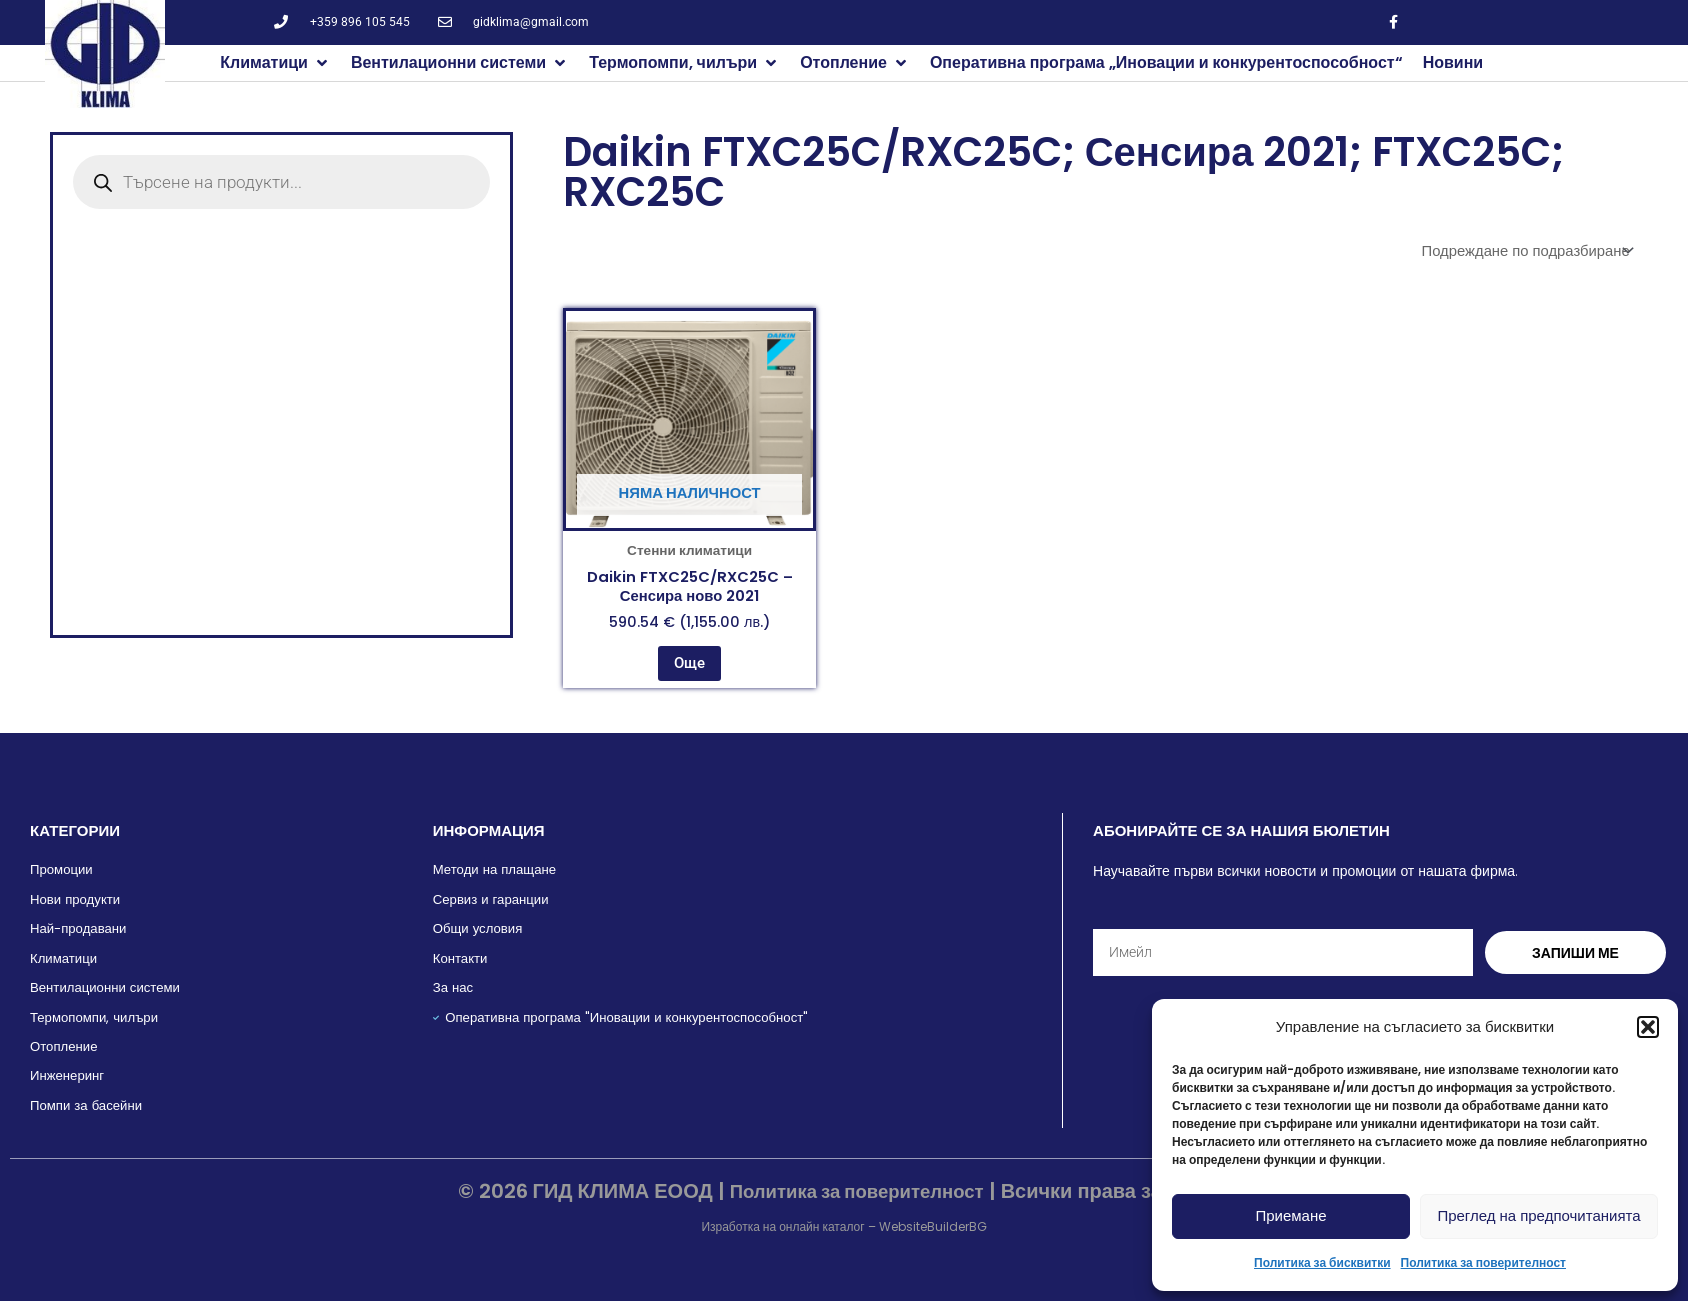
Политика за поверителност (1483, 1262)
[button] (1648, 1027)
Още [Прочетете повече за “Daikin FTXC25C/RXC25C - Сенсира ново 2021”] (690, 674)
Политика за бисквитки (1322, 1262)
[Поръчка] (1517, 251)
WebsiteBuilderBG (933, 1226)
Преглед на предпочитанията (1538, 1215)
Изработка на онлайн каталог (782, 1226)
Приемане (1290, 1215)
